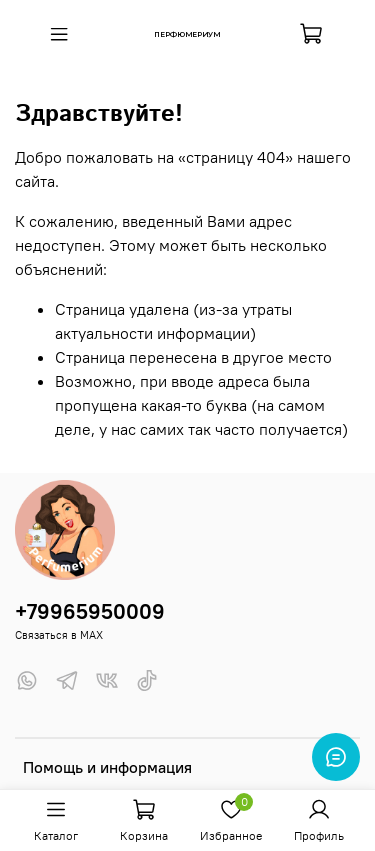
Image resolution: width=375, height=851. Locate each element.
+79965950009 (90, 611)
